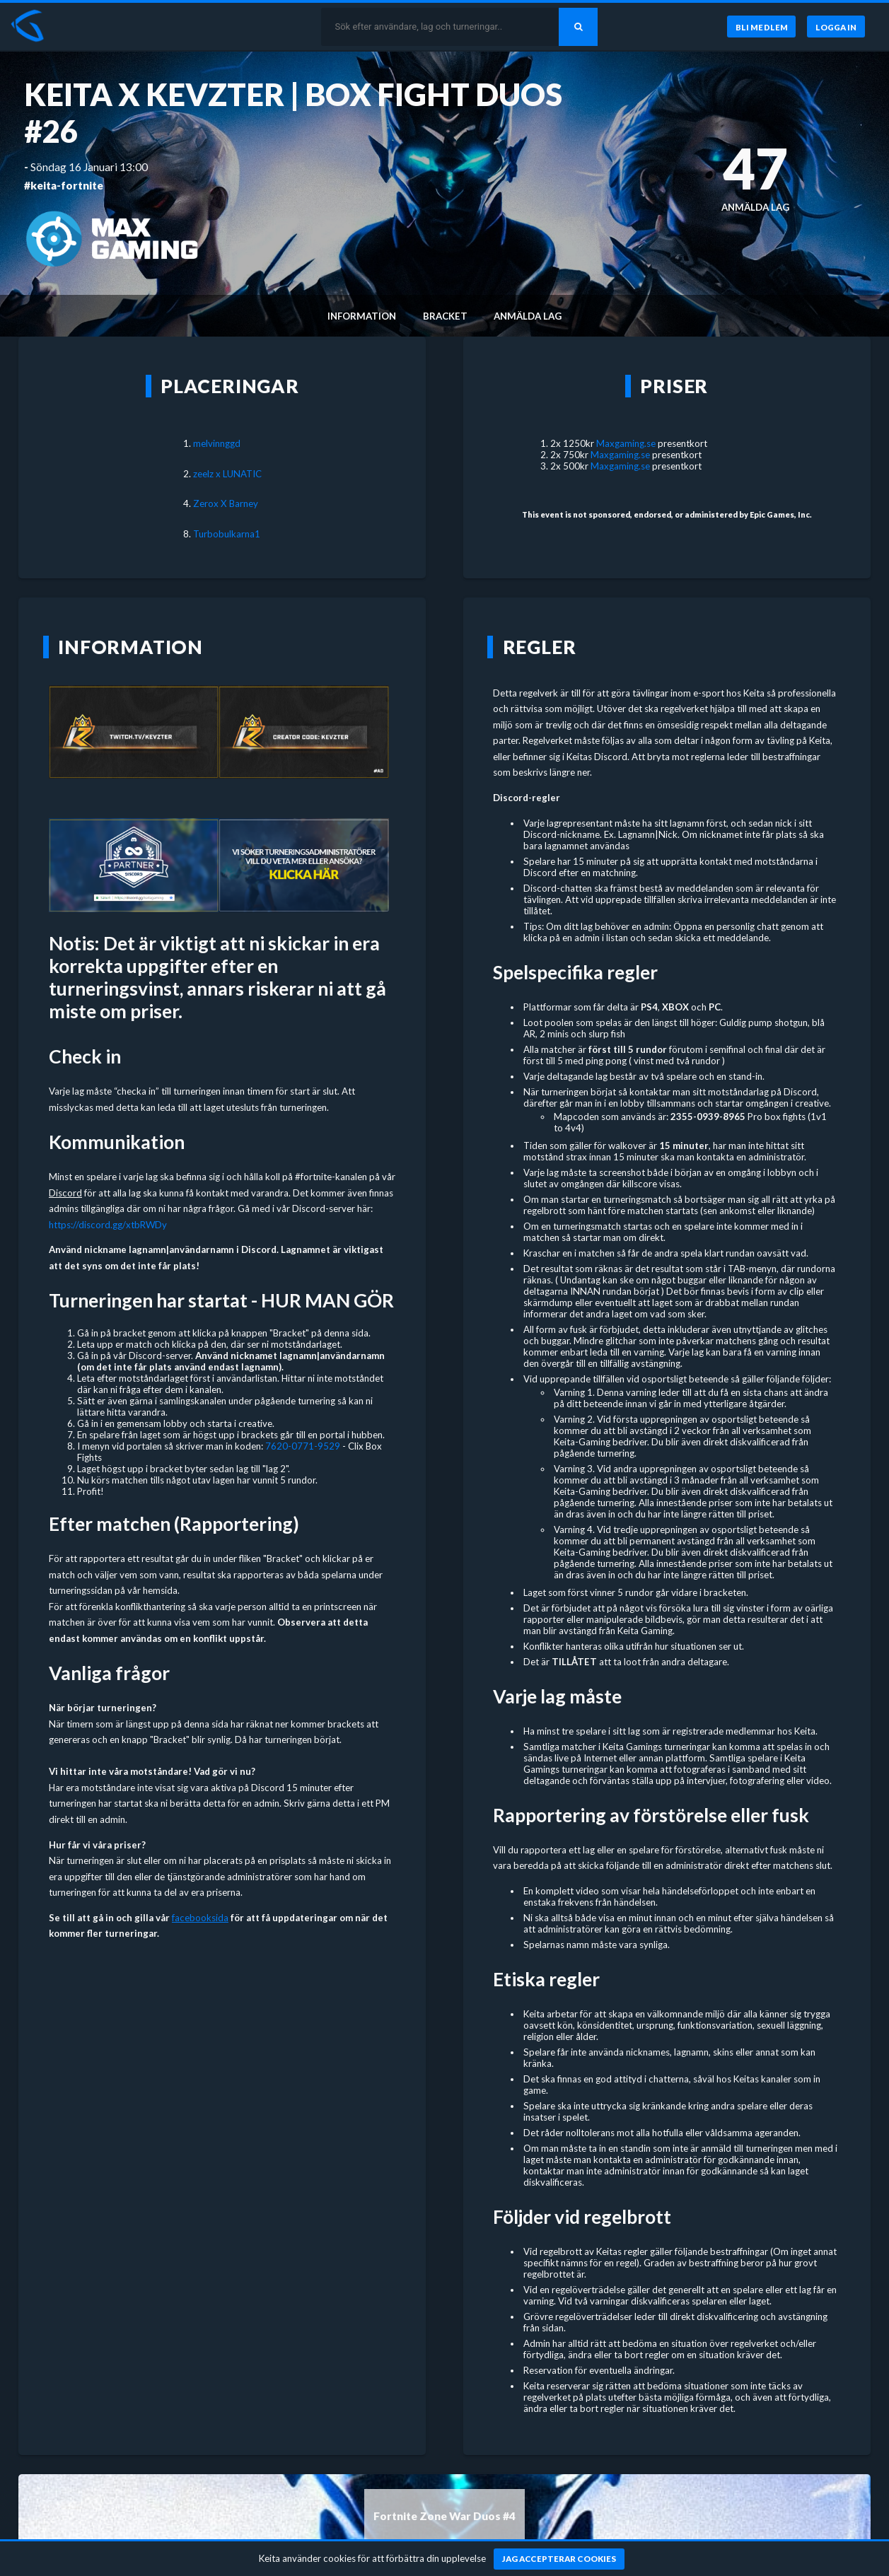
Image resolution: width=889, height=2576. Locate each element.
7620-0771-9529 (302, 1446)
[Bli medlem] (760, 27)
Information (361, 316)
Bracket (445, 316)
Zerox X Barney (225, 503)
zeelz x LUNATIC (227, 473)
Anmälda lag (528, 316)
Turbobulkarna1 (226, 534)
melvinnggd (216, 443)
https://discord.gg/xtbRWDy (108, 1224)
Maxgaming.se (626, 443)
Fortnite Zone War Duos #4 (444, 2516)
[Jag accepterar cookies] (559, 2559)
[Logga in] (836, 27)
